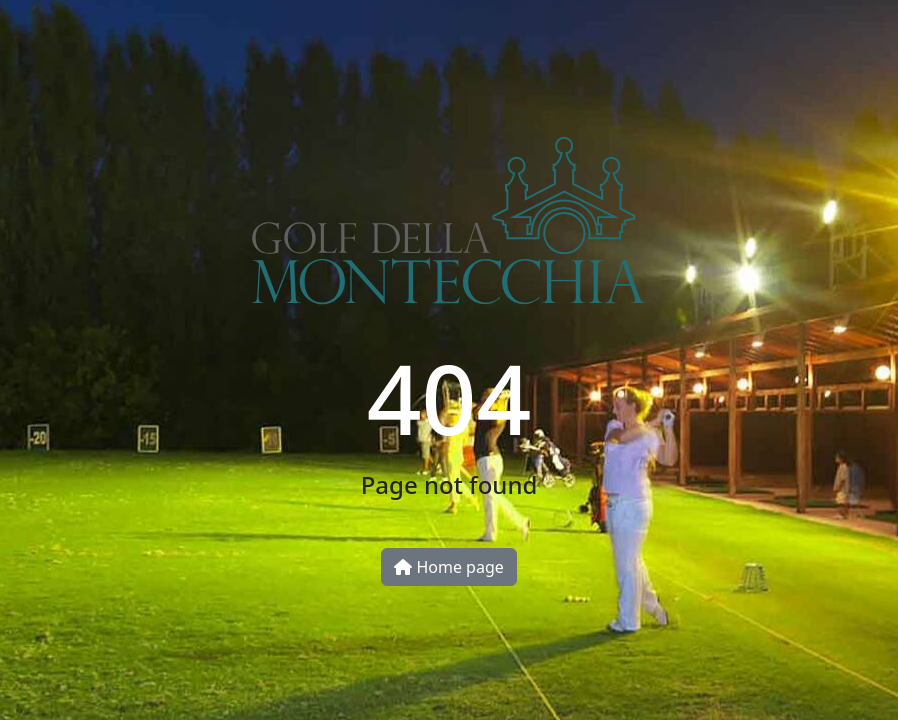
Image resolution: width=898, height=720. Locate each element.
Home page (449, 567)
